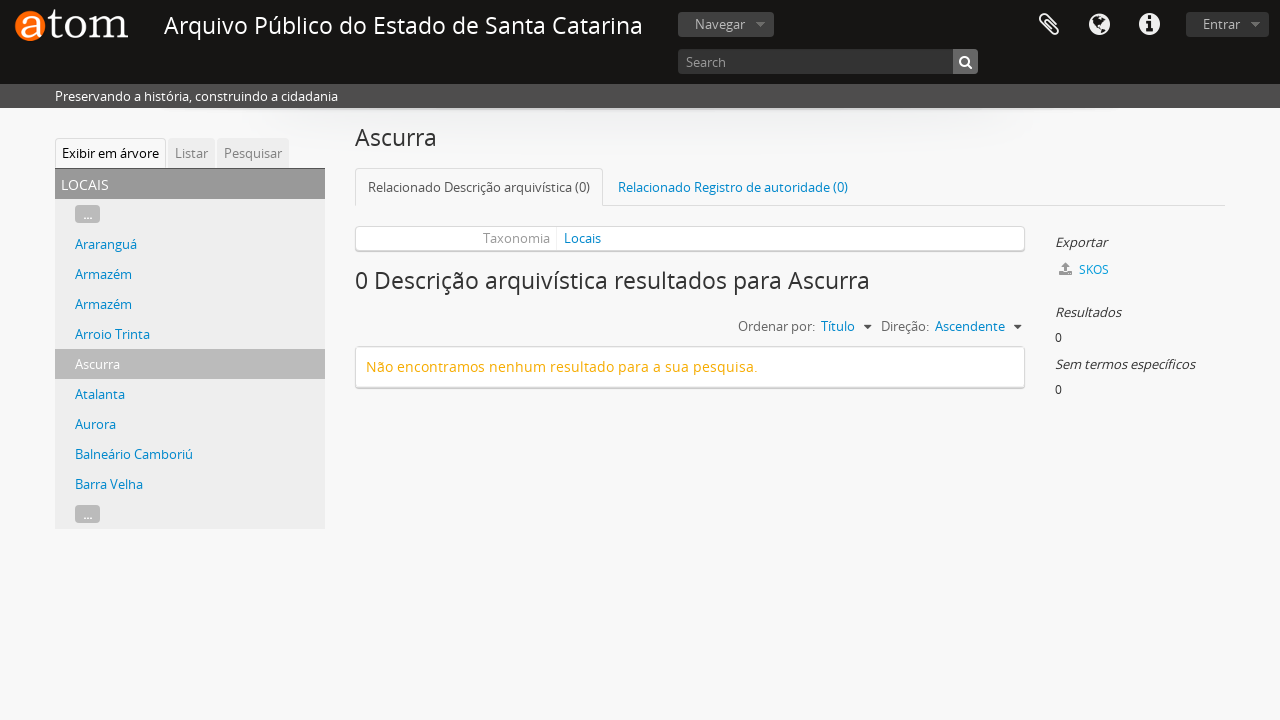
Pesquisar (253, 153)
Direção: (905, 326)
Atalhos (1149, 25)
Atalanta (100, 394)
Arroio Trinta (112, 334)
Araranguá (106, 244)
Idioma (1099, 25)
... (87, 214)
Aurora (95, 424)
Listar (191, 153)
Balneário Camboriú (134, 454)
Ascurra (97, 364)
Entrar (1221, 24)
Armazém (103, 274)
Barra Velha (109, 484)
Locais (582, 238)
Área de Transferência (1049, 25)
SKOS (1084, 269)
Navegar (720, 24)
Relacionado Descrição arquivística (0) (479, 187)
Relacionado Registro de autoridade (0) (733, 187)
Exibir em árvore (110, 153)
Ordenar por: (776, 326)
